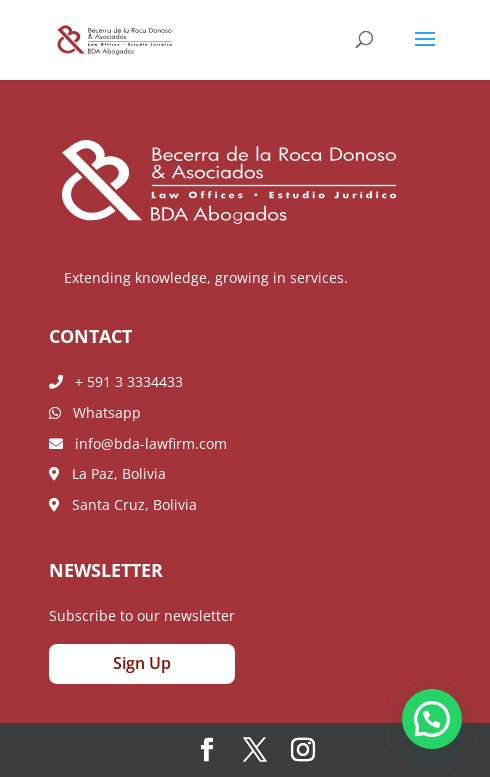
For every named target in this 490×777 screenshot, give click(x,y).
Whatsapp (95, 412)
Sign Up (142, 663)
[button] (432, 719)
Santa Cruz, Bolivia (123, 504)
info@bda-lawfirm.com (138, 443)
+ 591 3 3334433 (116, 381)
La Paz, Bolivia (107, 473)
